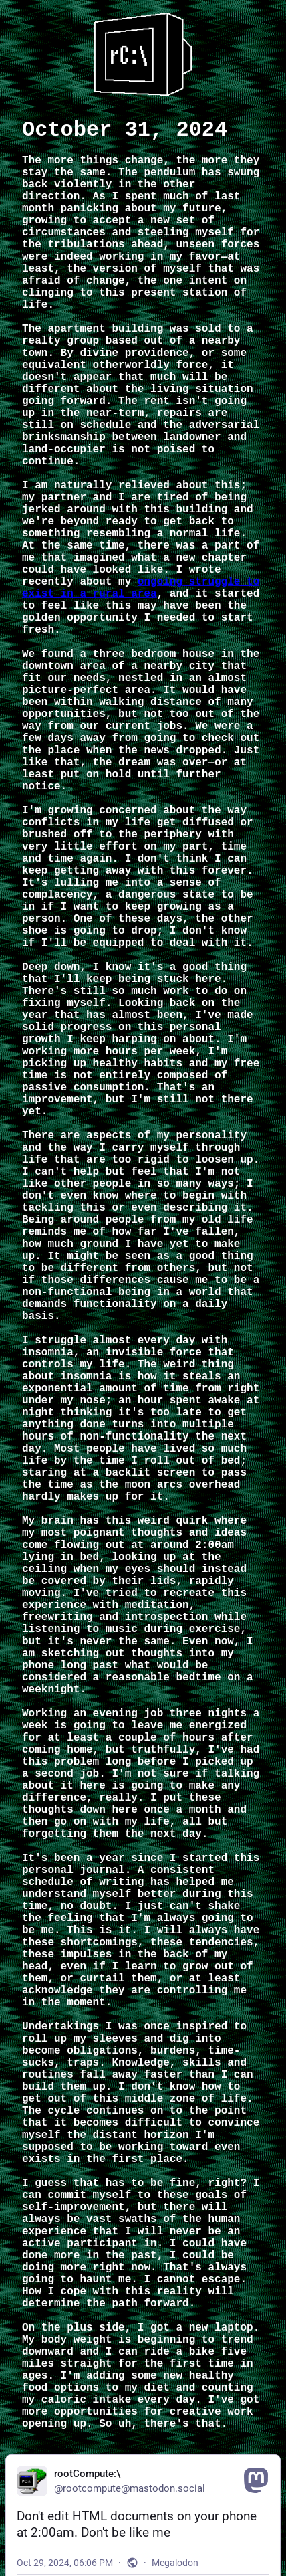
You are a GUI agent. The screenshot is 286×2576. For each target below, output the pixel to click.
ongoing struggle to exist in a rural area (140, 588)
